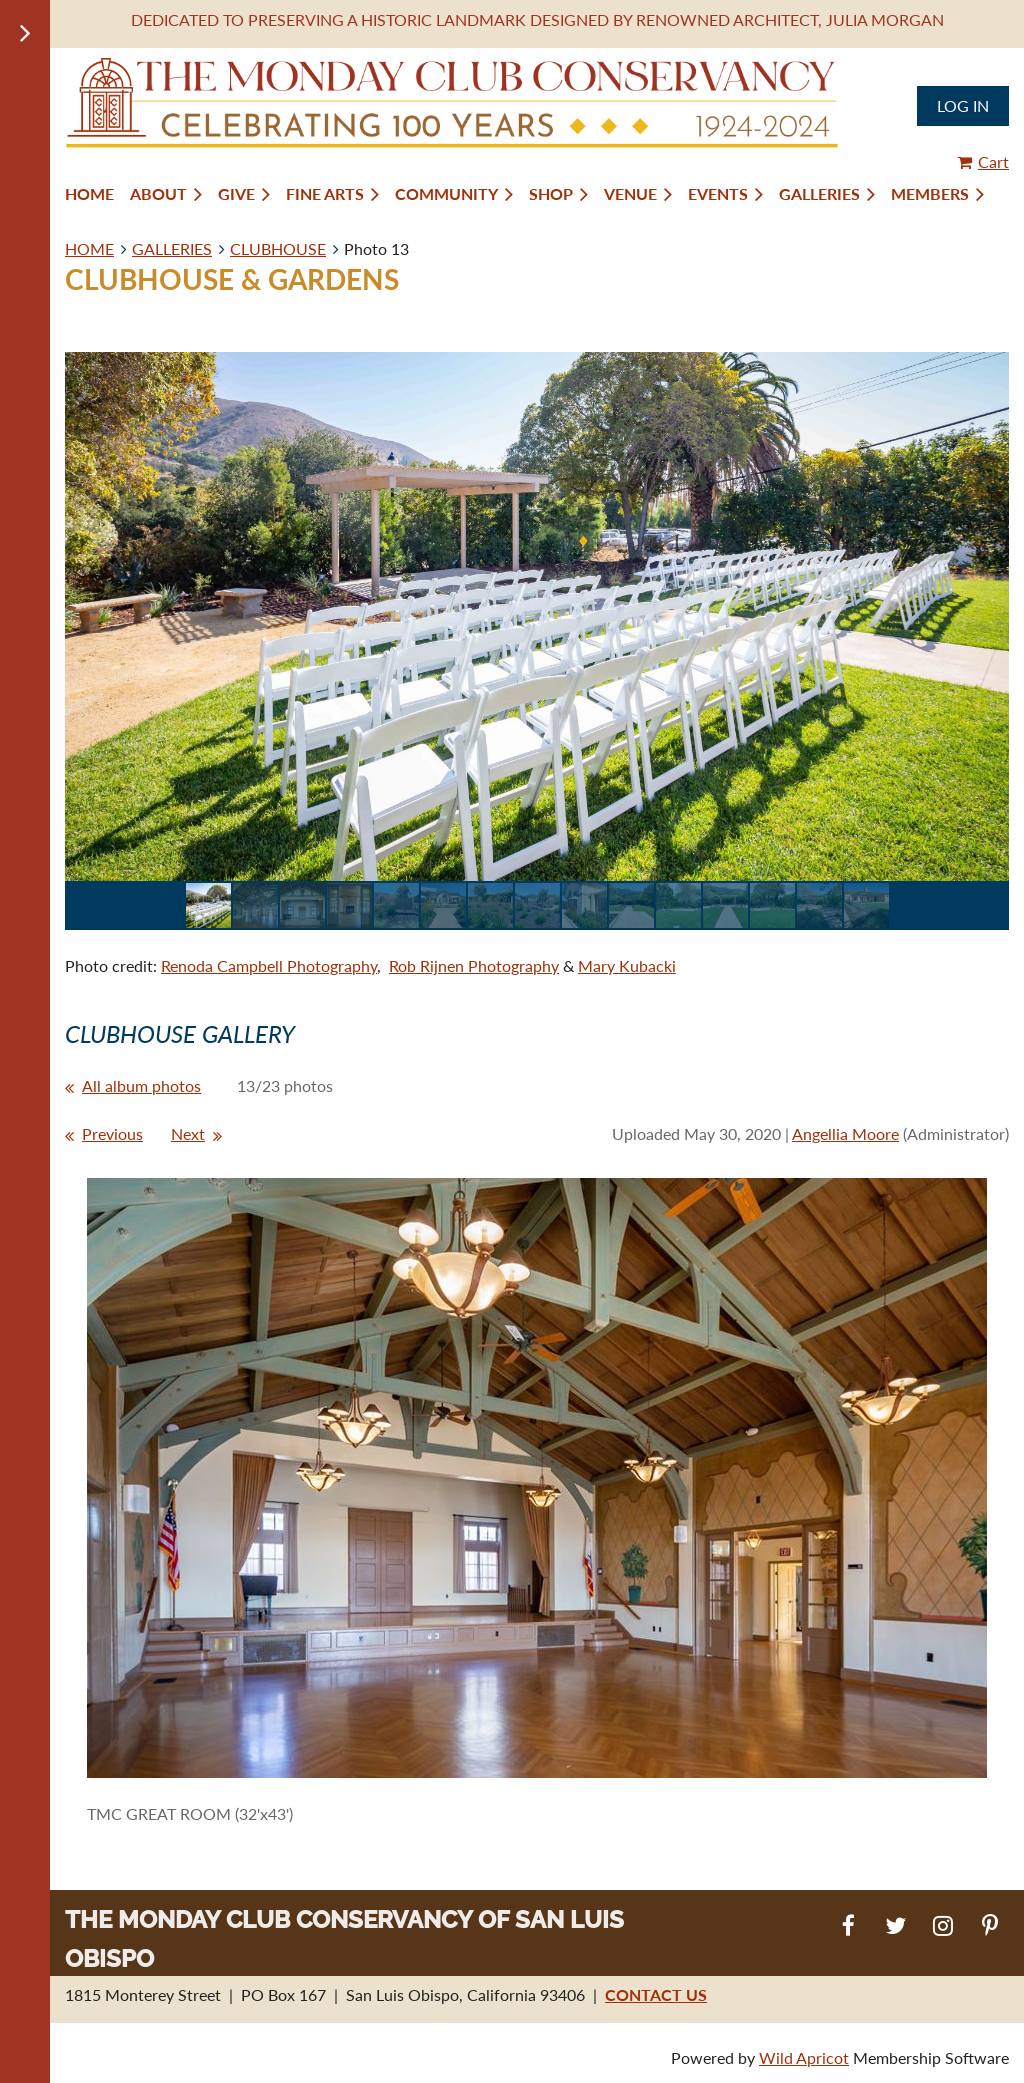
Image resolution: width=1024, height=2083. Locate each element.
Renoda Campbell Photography (269, 965)
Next (188, 1133)
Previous (112, 1133)
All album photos (141, 1085)
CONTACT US (656, 1994)
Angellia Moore (845, 1133)
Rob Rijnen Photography (474, 965)
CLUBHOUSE (278, 248)
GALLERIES (172, 248)
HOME (89, 248)
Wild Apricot (804, 2057)
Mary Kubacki (627, 965)
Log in (963, 105)
